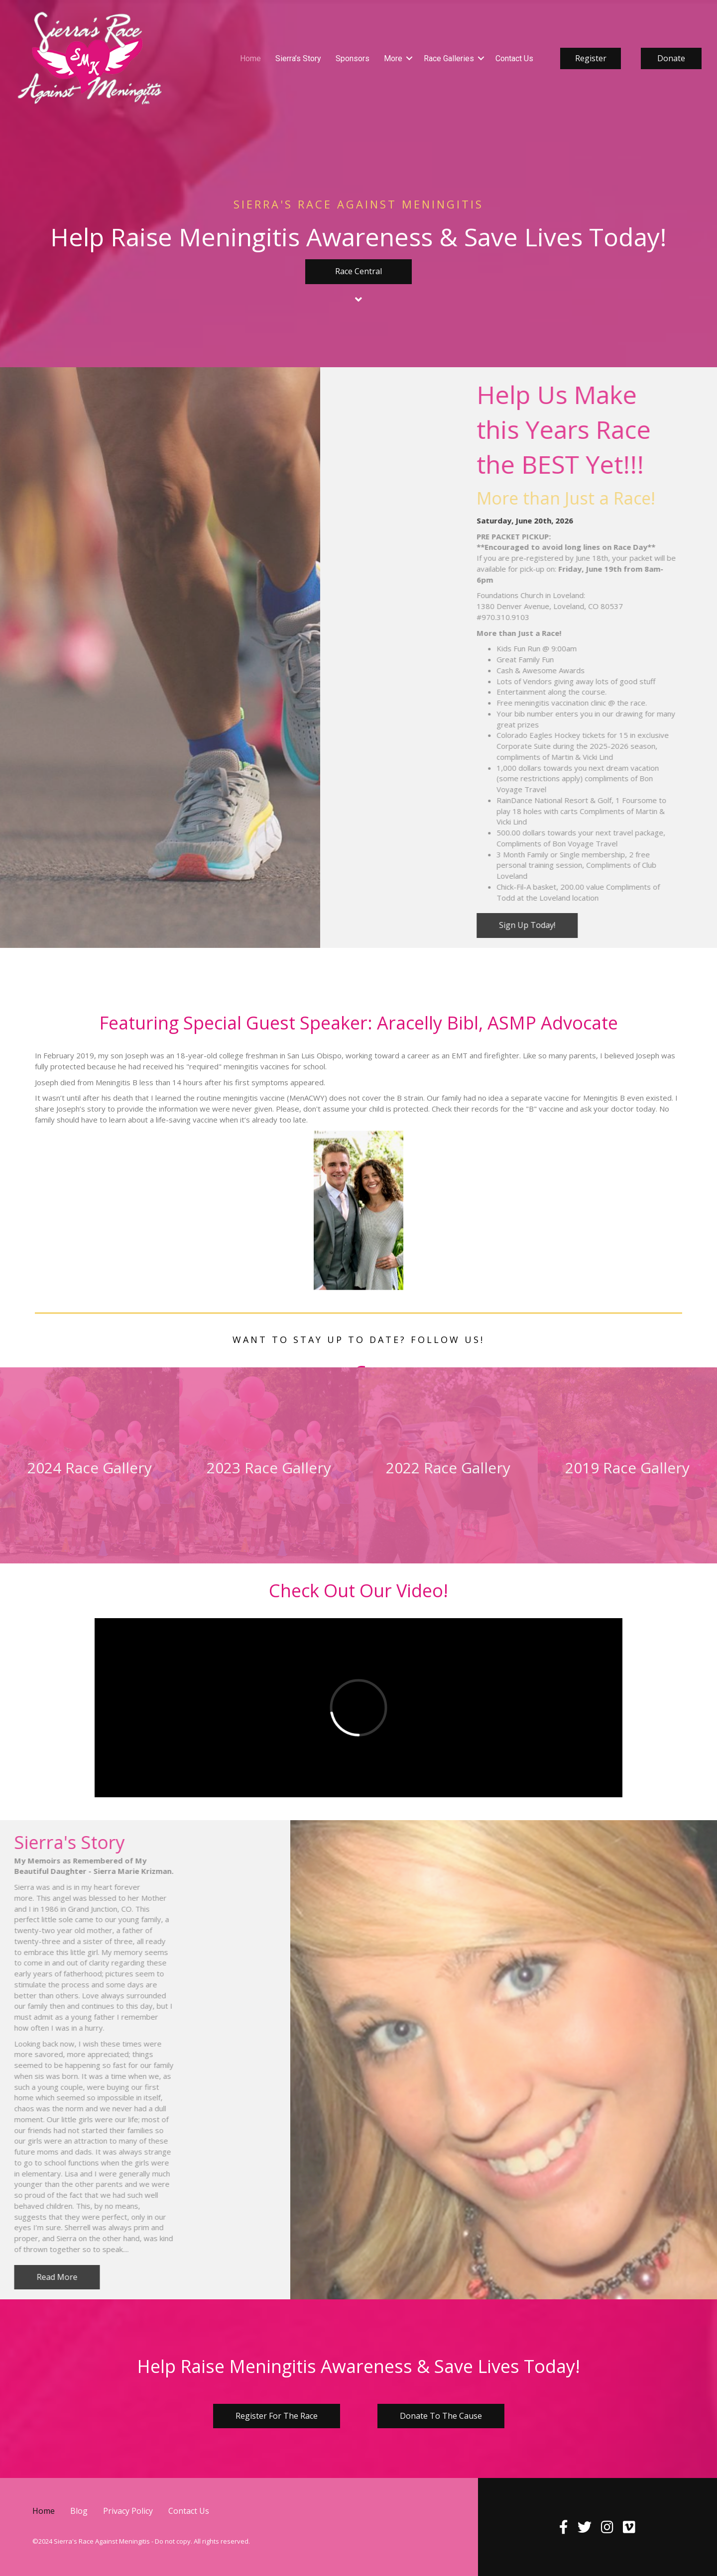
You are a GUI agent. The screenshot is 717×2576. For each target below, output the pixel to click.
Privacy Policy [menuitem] (128, 2510)
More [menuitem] (393, 58)
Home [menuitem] (250, 58)
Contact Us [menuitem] (514, 58)
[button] (409, 58)
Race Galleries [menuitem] (449, 58)
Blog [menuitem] (79, 2510)
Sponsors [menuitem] (352, 58)
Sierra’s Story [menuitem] (298, 58)
